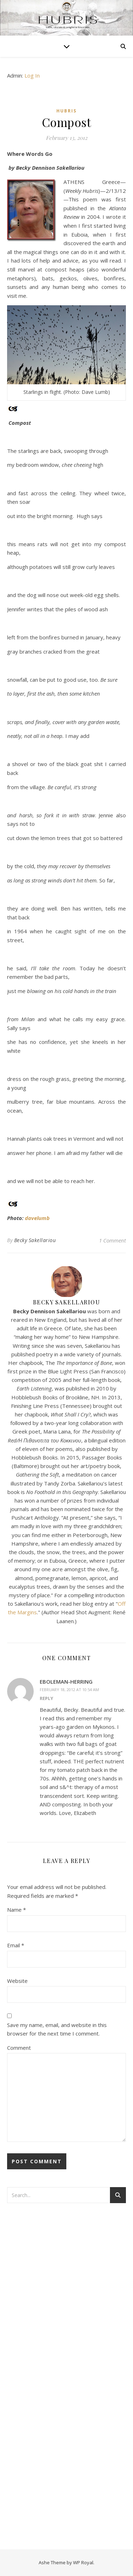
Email (15, 1945)
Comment (19, 2047)
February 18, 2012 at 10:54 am (69, 1689)
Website (17, 1980)
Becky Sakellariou (35, 1240)
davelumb (37, 1217)
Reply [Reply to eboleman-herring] (46, 1698)
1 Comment (112, 1240)
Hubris (66, 111)
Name (16, 1909)
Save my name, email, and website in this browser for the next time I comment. (57, 2029)
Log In (32, 75)
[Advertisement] (35, 2324)
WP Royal (83, 2562)
